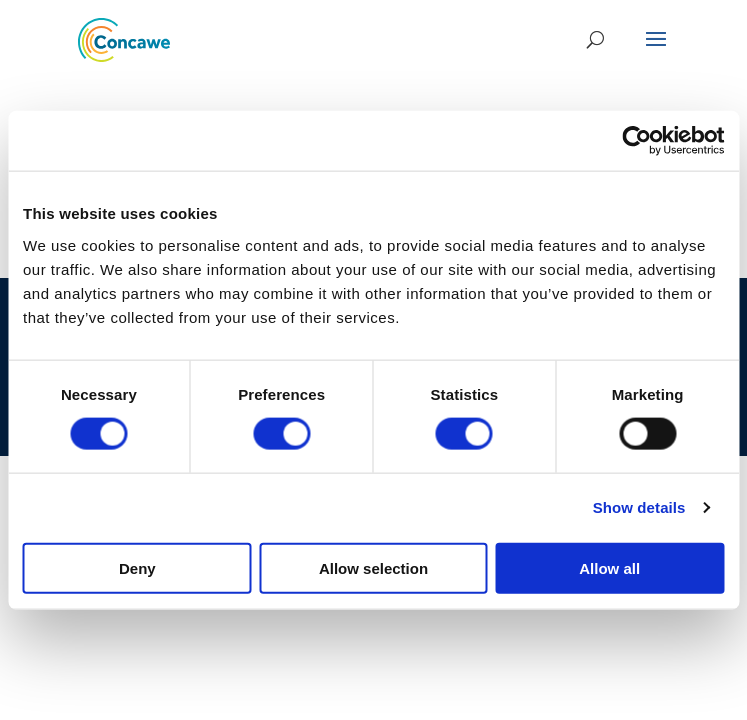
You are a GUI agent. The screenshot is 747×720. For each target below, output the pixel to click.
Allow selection (373, 567)
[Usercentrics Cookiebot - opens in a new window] (636, 141)
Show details (639, 507)
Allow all (609, 567)
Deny (137, 567)
